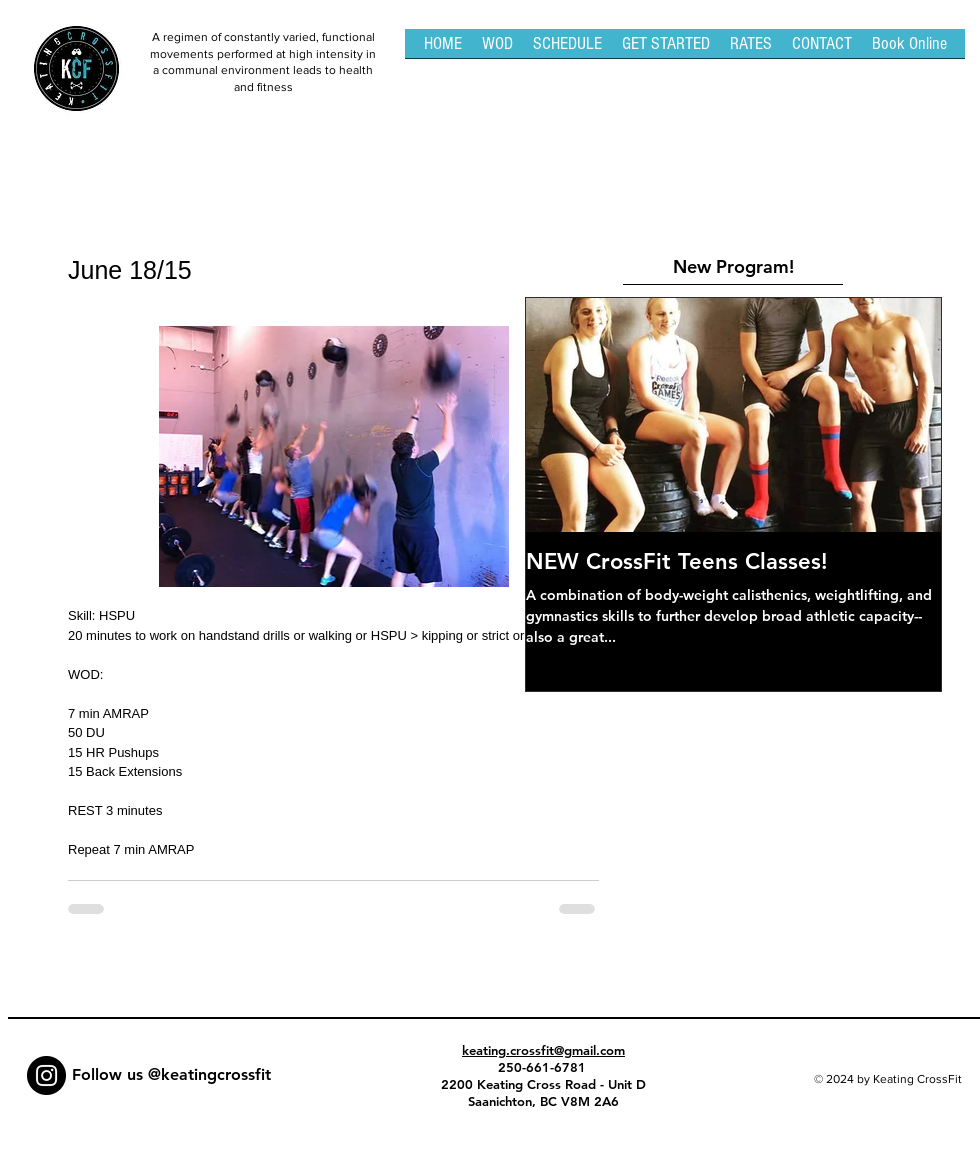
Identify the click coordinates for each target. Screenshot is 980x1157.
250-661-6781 (544, 1067)
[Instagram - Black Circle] (46, 1075)
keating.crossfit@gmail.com (543, 1050)
